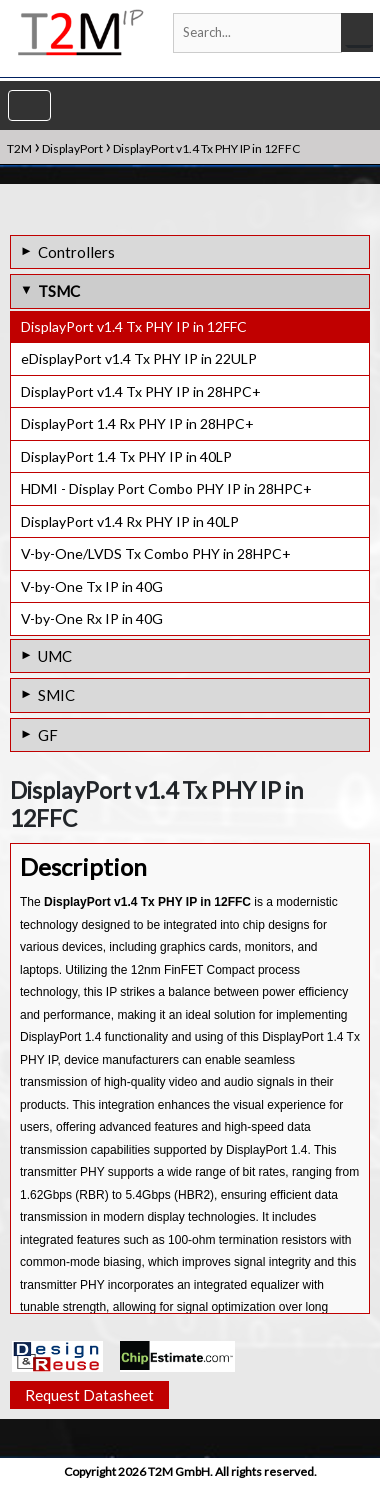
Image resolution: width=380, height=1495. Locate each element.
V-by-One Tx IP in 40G (92, 586)
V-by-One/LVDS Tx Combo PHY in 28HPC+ (156, 553)
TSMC (59, 291)
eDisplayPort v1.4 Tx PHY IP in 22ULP (139, 358)
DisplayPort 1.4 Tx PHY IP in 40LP (126, 456)
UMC (55, 656)
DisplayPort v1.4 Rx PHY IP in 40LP (130, 521)
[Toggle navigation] (29, 105)
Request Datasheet (89, 1404)
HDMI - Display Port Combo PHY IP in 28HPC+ (166, 488)
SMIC (56, 695)
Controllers (76, 252)
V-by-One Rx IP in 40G (92, 618)
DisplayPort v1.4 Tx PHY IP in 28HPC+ (141, 391)
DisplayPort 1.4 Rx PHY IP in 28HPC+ (137, 423)
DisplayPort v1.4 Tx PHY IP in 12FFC (134, 326)
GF (48, 735)
